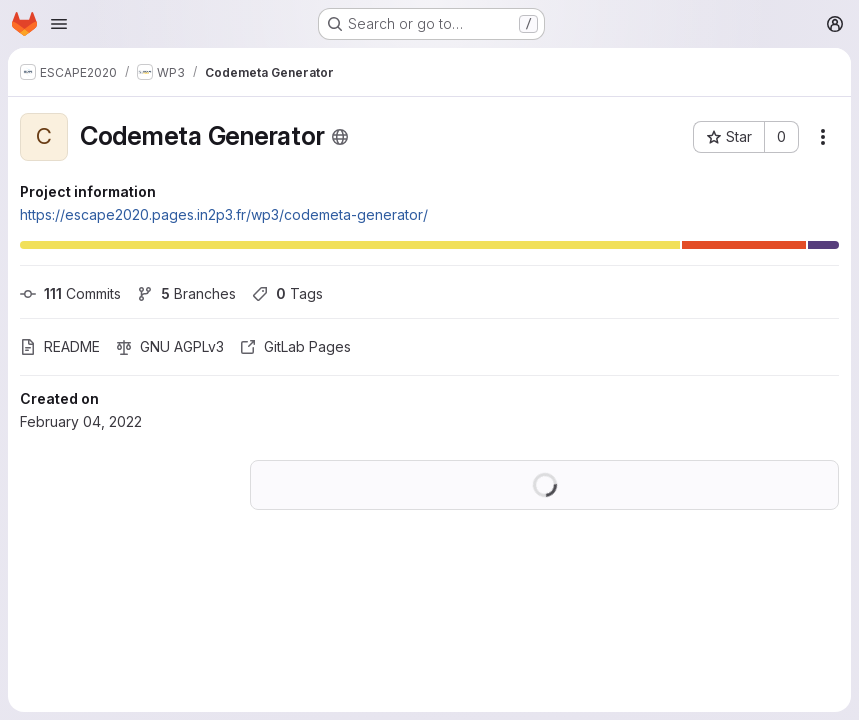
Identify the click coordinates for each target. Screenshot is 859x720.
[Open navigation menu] (59, 24)
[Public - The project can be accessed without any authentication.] (340, 137)
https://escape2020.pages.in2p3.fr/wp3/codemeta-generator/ (224, 214)
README (60, 346)
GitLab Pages (295, 346)
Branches (186, 293)
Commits (70, 293)
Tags (287, 293)
